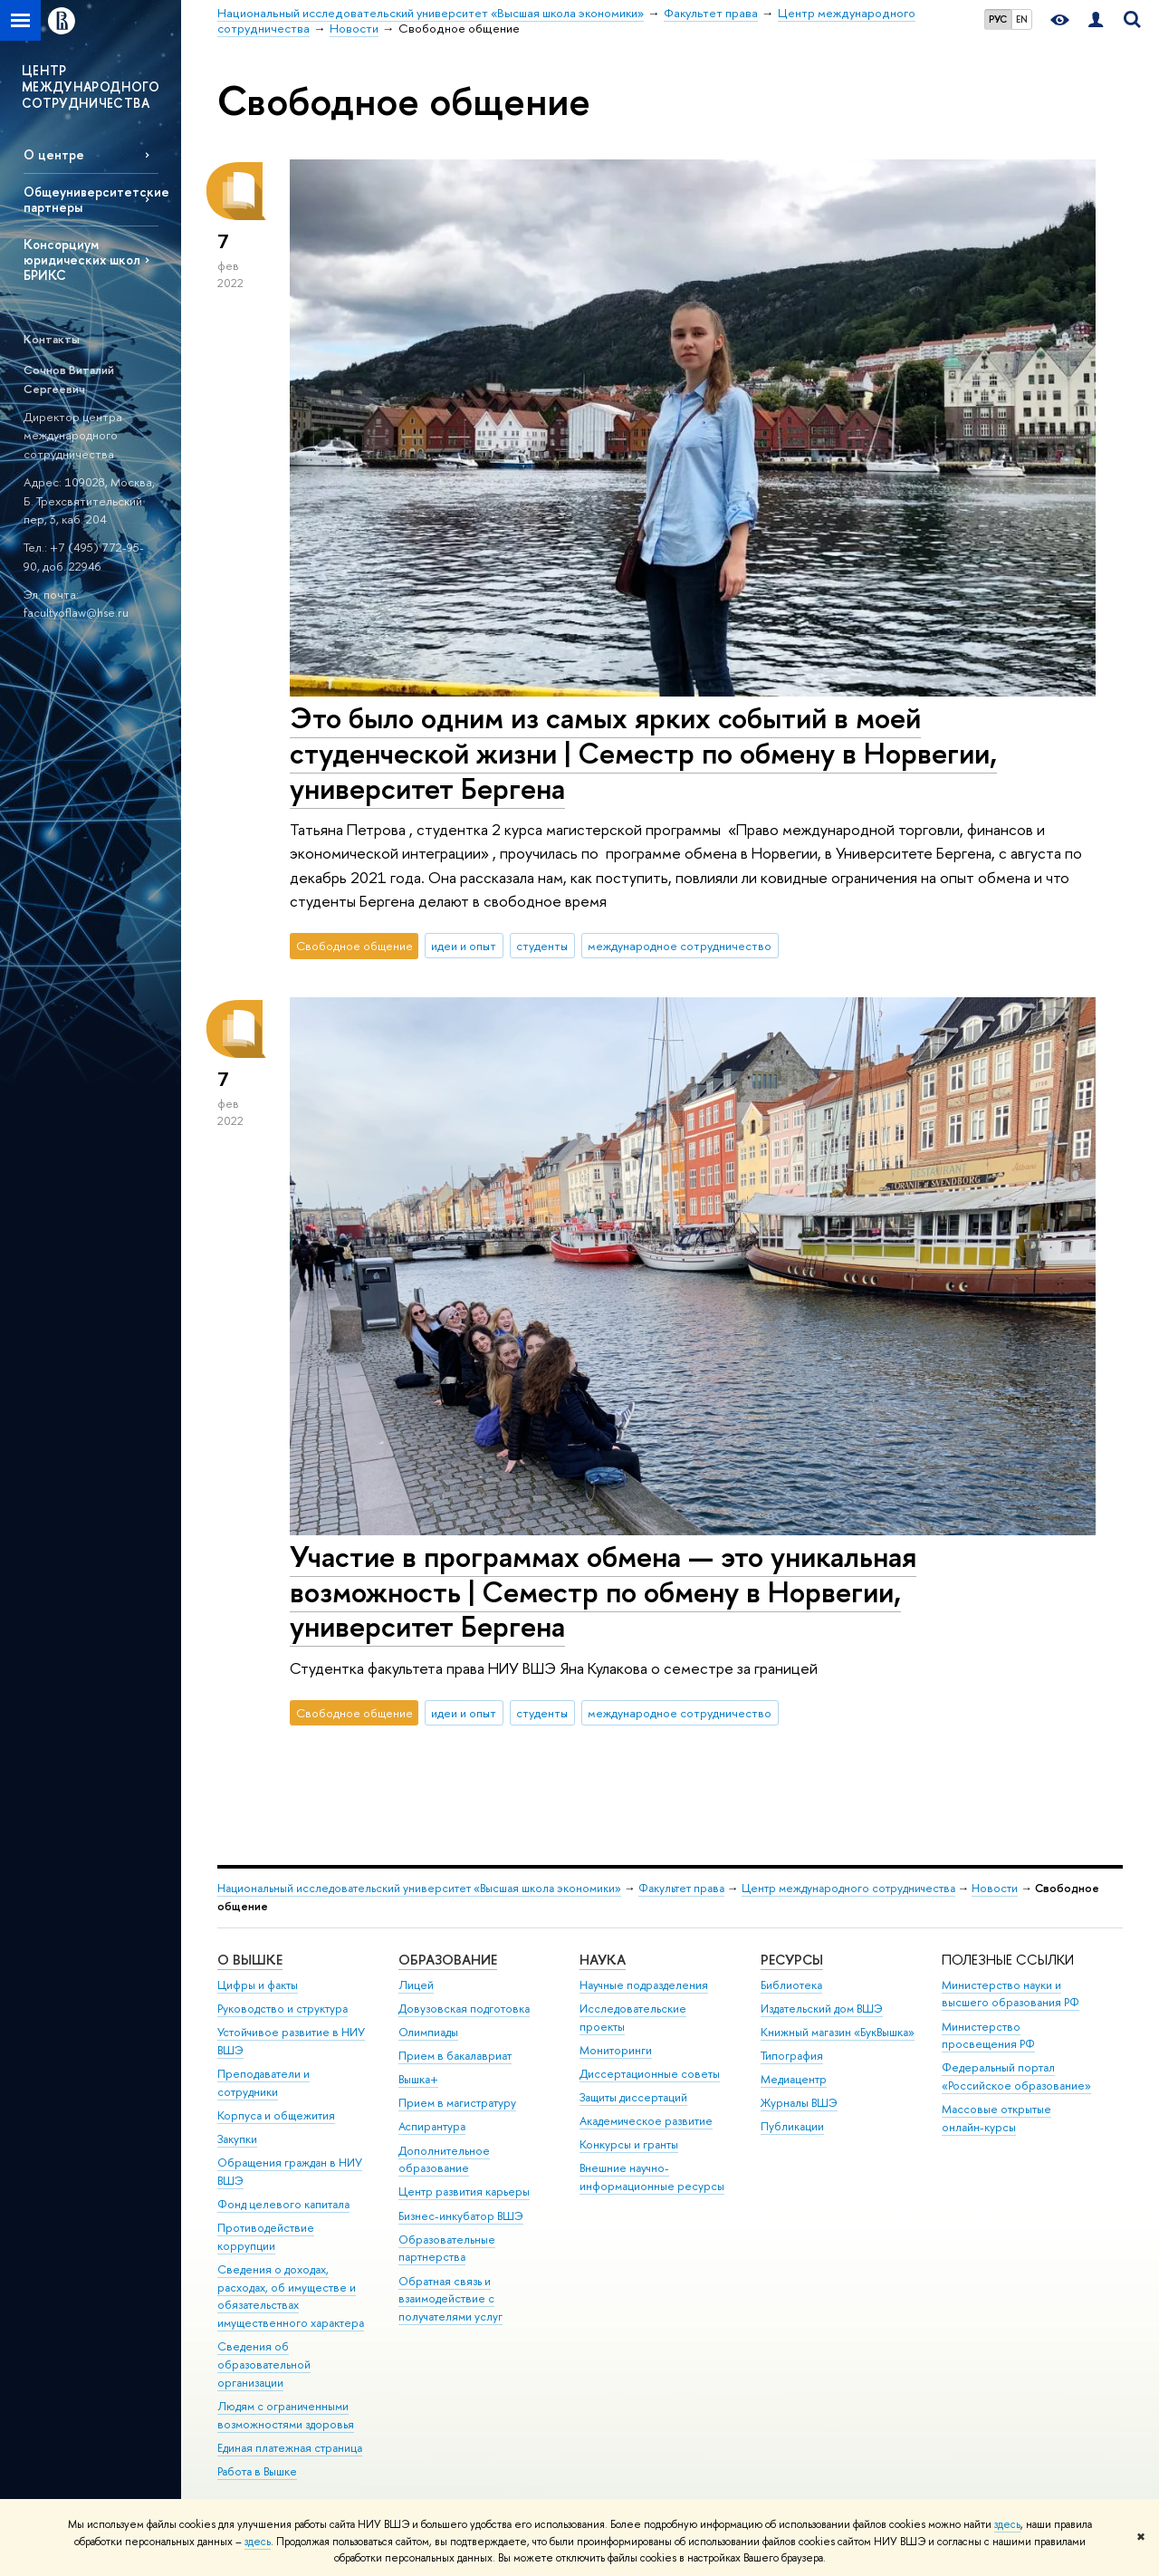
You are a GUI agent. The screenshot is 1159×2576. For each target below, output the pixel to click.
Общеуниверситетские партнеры (91, 199)
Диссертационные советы (650, 2073)
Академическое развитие (646, 2121)
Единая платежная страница (289, 2448)
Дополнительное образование (444, 2160)
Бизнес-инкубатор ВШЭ (460, 2216)
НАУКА (603, 1959)
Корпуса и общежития (276, 2115)
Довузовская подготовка (464, 2008)
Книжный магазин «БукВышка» (838, 2032)
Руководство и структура (282, 2008)
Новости (995, 1888)
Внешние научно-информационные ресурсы (652, 2177)
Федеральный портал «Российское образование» (1016, 2076)
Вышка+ (418, 2079)
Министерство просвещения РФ (988, 2035)
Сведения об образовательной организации (264, 2364)
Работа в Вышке (257, 2471)
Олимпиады (428, 2032)
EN (1022, 19)
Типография (792, 2055)
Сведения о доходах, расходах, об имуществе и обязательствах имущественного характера (290, 2296)
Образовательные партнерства (446, 2248)
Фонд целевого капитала (283, 2204)
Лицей (416, 1985)
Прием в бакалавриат (455, 2055)
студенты (542, 945)
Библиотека (791, 1985)
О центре (54, 154)
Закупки (237, 2139)
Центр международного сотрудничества (848, 1888)
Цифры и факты (257, 1985)
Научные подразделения (644, 1985)
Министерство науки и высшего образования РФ (1010, 1994)
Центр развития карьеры (464, 2191)
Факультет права (681, 1888)
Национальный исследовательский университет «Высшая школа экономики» (419, 1888)
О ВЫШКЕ (250, 1959)
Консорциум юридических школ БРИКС (82, 259)
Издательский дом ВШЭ (822, 2008)
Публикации (792, 2126)
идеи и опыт (463, 945)
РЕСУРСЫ (792, 1959)
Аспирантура (431, 2126)
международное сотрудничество (679, 945)
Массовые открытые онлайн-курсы (996, 2118)
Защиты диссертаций (633, 2097)
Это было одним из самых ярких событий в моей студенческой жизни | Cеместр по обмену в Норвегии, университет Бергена (643, 752)
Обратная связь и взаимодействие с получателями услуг (450, 2299)
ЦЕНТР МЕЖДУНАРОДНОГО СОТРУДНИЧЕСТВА (90, 86)
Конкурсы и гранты (629, 2144)
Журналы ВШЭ (799, 2102)
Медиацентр (794, 2079)
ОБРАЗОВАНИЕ (447, 1959)
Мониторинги (616, 2050)
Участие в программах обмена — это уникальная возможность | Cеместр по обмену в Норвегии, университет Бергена (603, 1591)
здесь (1007, 2524)
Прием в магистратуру (457, 2102)
